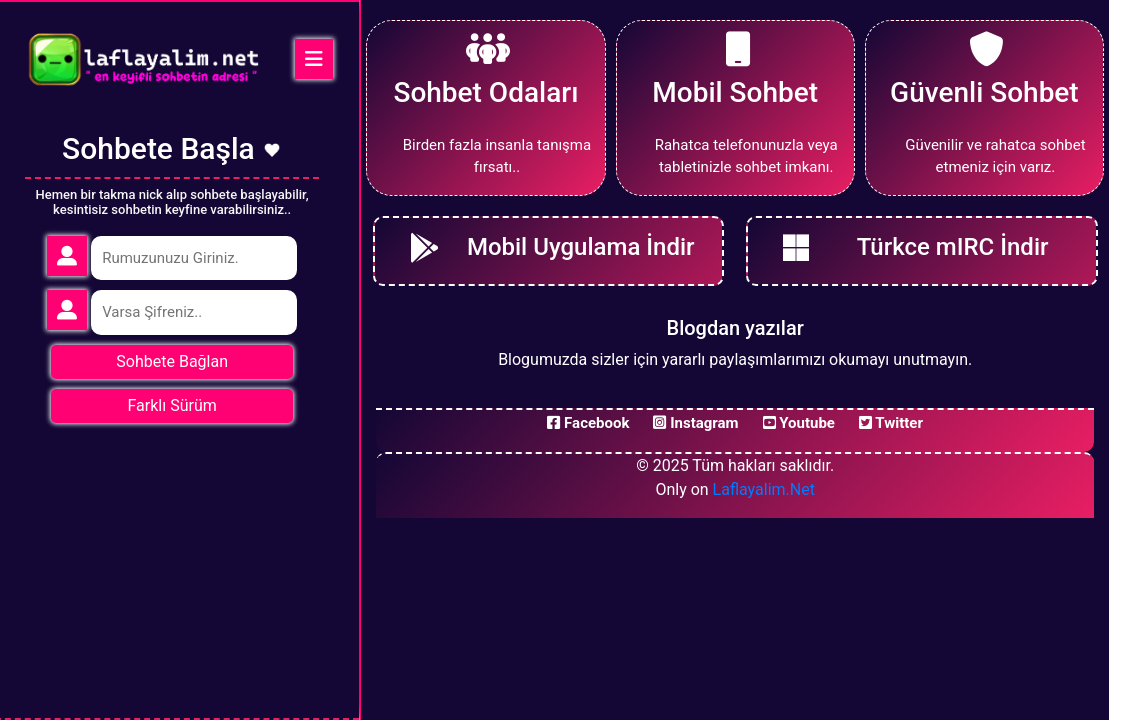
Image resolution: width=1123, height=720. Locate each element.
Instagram (695, 423)
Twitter (891, 423)
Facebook (588, 423)
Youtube (799, 423)
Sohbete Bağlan (172, 361)
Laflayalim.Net (764, 489)
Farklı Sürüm (172, 405)
